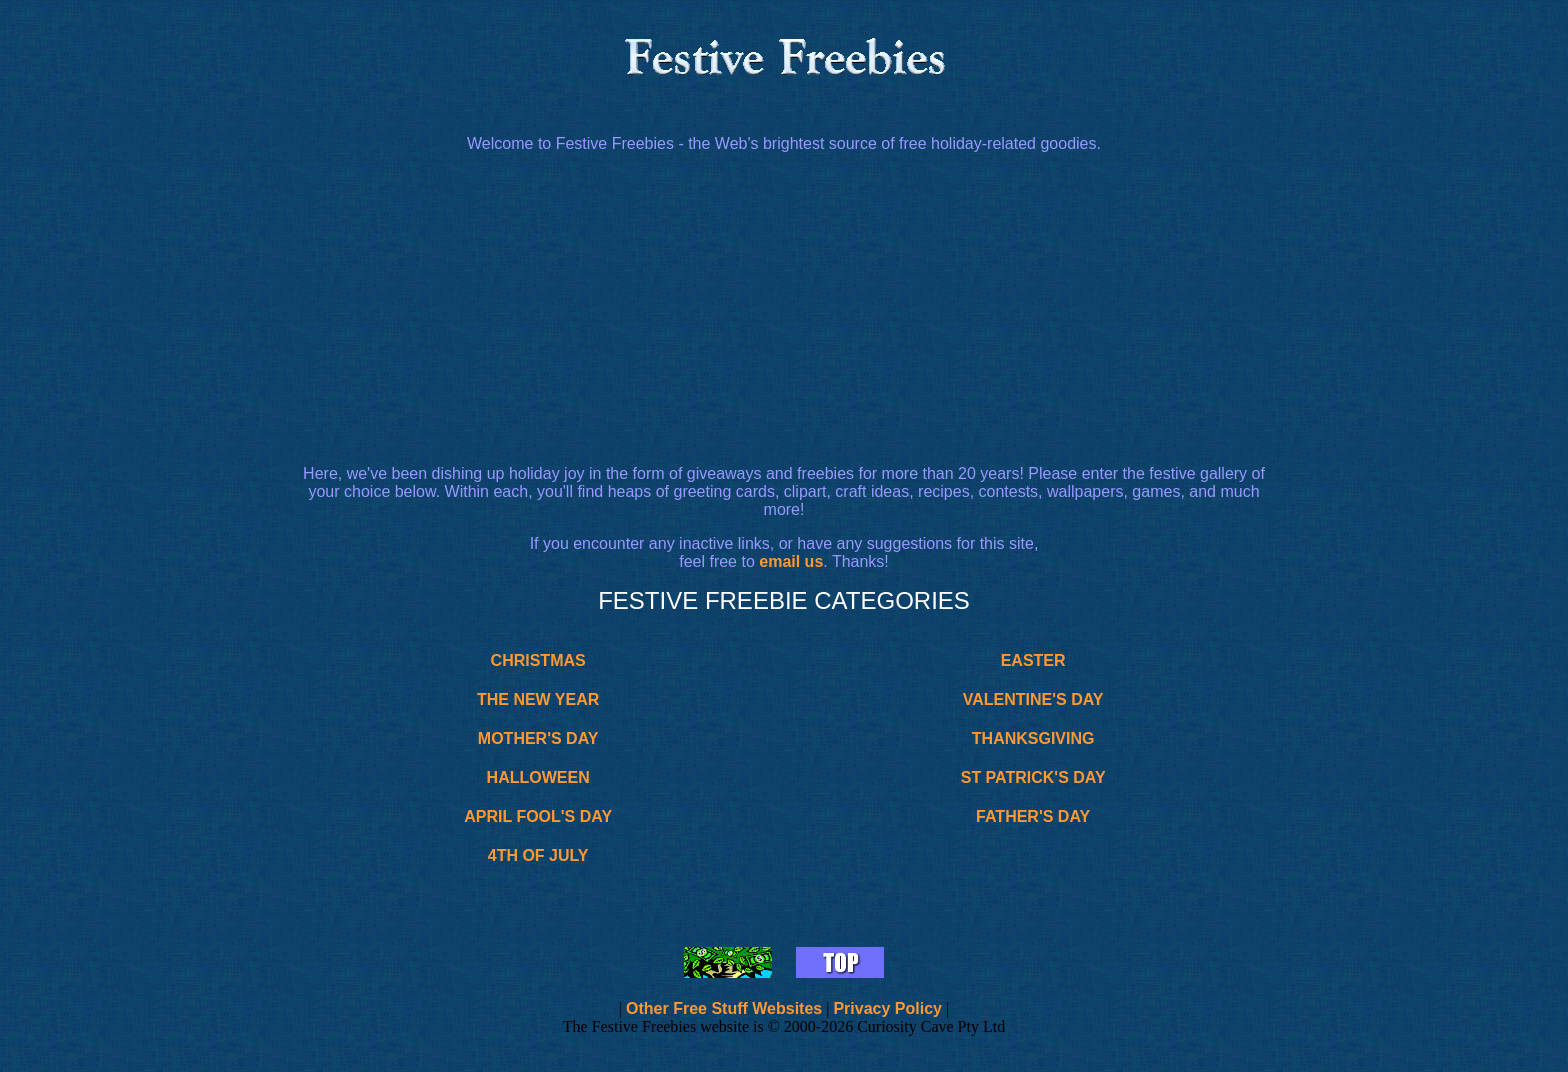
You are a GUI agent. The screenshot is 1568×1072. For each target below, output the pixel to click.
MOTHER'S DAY (538, 738)
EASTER (1033, 660)
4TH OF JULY (538, 855)
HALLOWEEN (538, 777)
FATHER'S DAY (1033, 816)
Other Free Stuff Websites (724, 1008)
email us (791, 561)
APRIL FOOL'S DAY (538, 816)
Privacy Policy (887, 1008)
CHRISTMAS (538, 660)
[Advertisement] (784, 309)
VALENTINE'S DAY (1033, 699)
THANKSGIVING (1033, 738)
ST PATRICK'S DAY (1033, 777)
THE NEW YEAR (538, 699)
